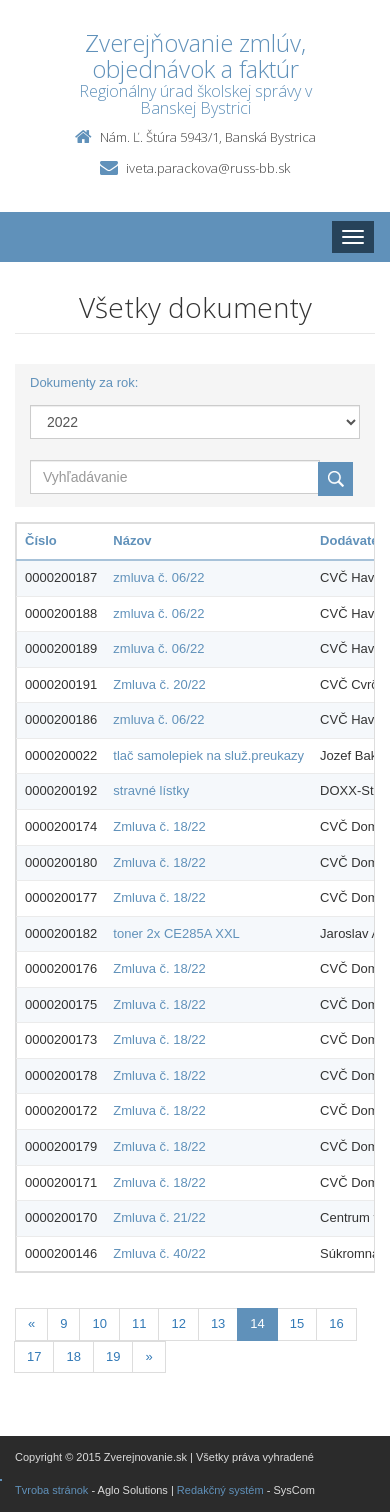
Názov (132, 540)
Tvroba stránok (51, 1490)
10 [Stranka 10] (99, 1323)
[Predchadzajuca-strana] (31, 1324)
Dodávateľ (352, 540)
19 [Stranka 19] (113, 1356)
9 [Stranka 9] (63, 1323)
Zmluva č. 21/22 (159, 1217)
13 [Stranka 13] (218, 1323)
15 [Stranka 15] (297, 1323)
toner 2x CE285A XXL (176, 933)
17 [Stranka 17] (34, 1356)
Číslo (41, 540)
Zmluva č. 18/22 (159, 826)
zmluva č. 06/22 (158, 577)
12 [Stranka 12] (178, 1323)
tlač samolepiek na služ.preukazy (208, 755)
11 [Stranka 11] (139, 1323)
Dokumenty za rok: (84, 382)
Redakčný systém (220, 1490)
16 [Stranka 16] (336, 1323)
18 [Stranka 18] (73, 1356)
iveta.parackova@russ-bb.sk (208, 168)
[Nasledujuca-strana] (148, 1357)
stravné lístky (151, 790)
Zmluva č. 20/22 (159, 684)
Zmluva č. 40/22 (159, 1253)
